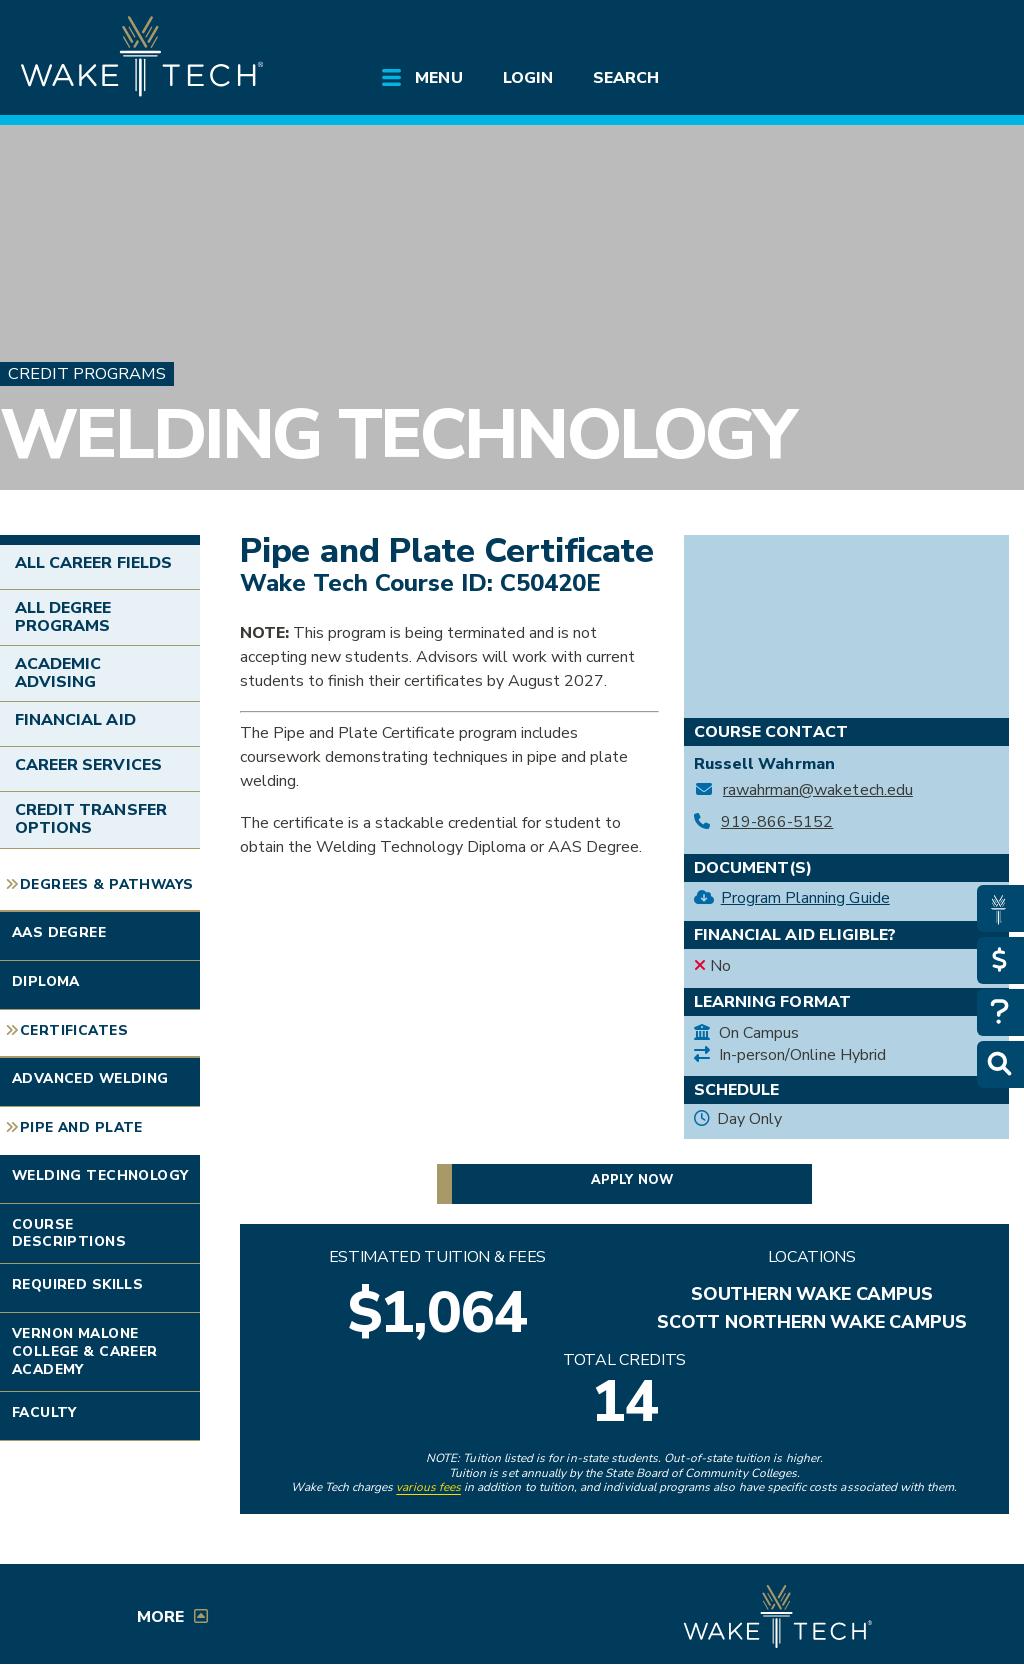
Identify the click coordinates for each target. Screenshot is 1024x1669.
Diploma (46, 981)
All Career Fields (93, 563)
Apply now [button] (631, 1180)
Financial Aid (75, 720)
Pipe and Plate (81, 1127)
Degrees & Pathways (106, 884)
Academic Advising (58, 673)
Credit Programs (87, 373)
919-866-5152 (777, 822)
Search (626, 78)
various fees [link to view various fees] (428, 1487)
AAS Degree (59, 932)
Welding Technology (397, 435)
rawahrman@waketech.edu (818, 790)
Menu (438, 78)
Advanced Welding (90, 1078)
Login (528, 78)
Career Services (88, 765)
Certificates (74, 1030)
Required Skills (77, 1284)
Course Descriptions (69, 1233)
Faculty (44, 1412)
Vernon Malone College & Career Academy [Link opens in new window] (85, 1351)
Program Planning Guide (805, 898)
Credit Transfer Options (91, 819)
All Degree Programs (63, 617)
